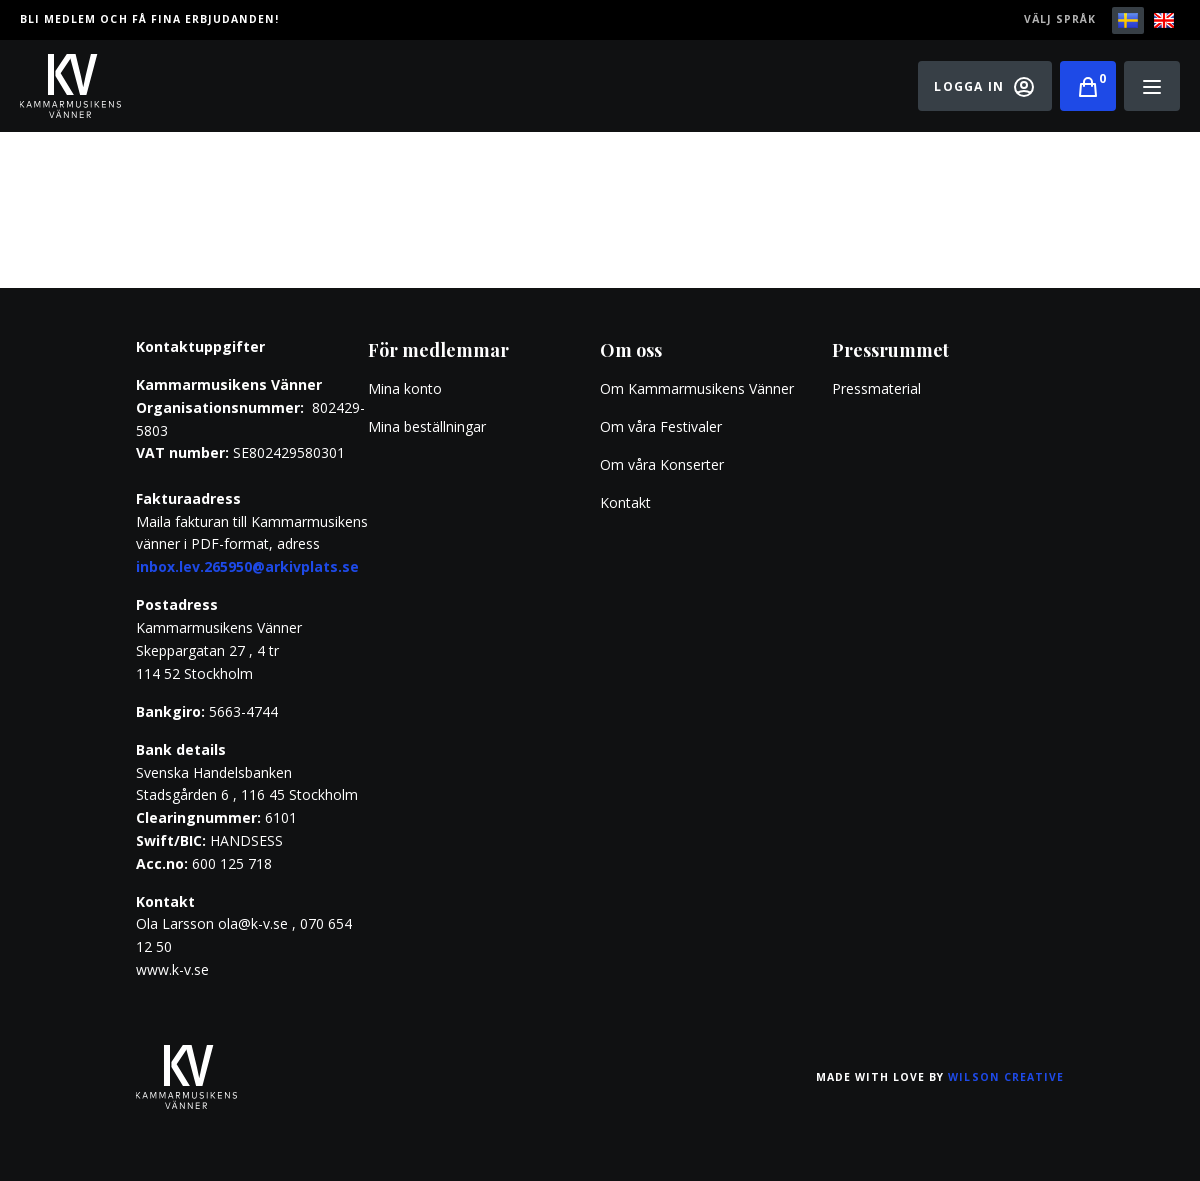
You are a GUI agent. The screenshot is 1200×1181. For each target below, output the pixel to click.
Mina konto (405, 388)
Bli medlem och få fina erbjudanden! (149, 19)
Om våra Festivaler (663, 426)
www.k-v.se (172, 969)
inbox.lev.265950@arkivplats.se (247, 566)
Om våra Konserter (662, 464)
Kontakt (625, 502)
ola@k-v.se (253, 923)
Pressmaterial (876, 388)
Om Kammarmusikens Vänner (697, 388)
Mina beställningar (427, 426)
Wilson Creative (1006, 1077)
